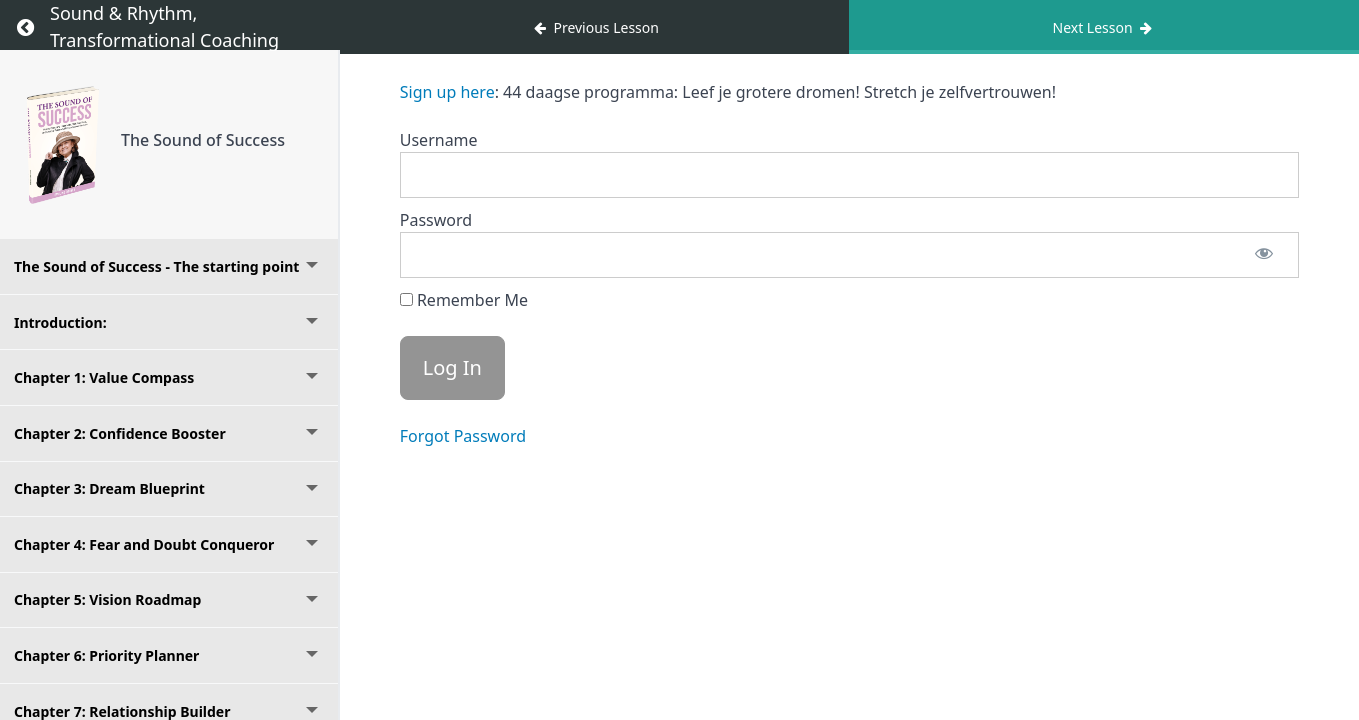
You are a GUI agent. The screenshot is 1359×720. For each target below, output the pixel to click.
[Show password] (1264, 255)
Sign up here (447, 92)
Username (439, 140)
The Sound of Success (203, 140)
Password (436, 220)
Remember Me (464, 300)
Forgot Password (463, 436)
